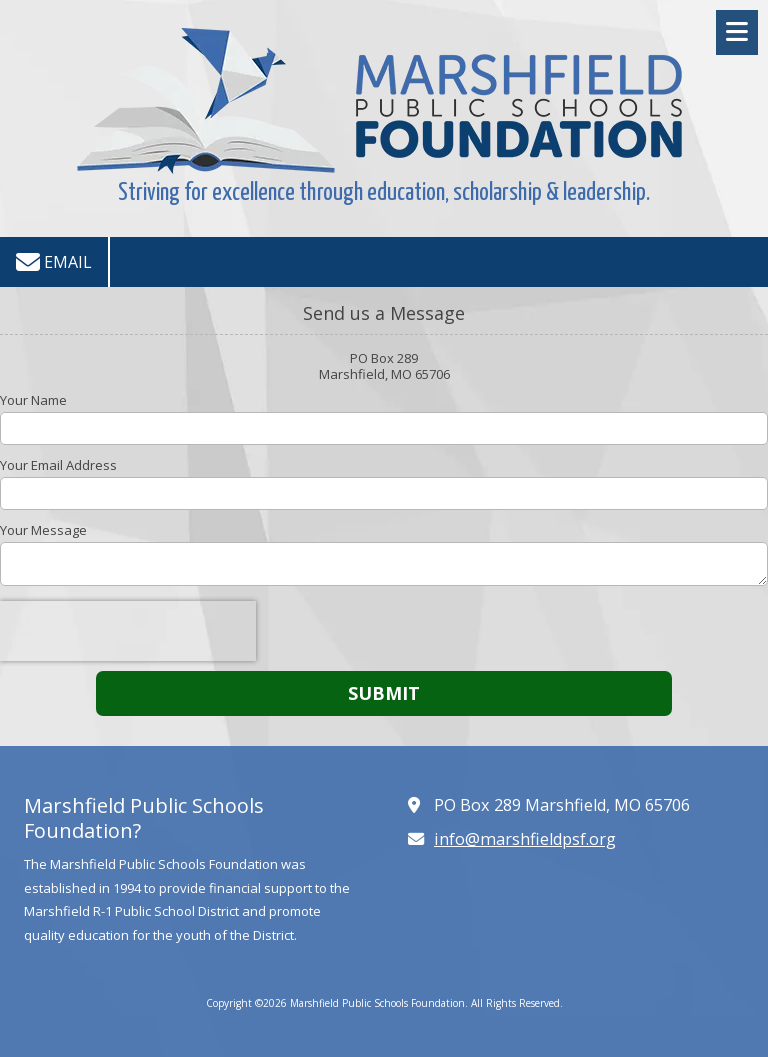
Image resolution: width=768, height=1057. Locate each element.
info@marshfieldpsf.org (525, 839)
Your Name (33, 400)
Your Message (43, 530)
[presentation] (128, 631)
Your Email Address (58, 465)
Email (54, 262)
